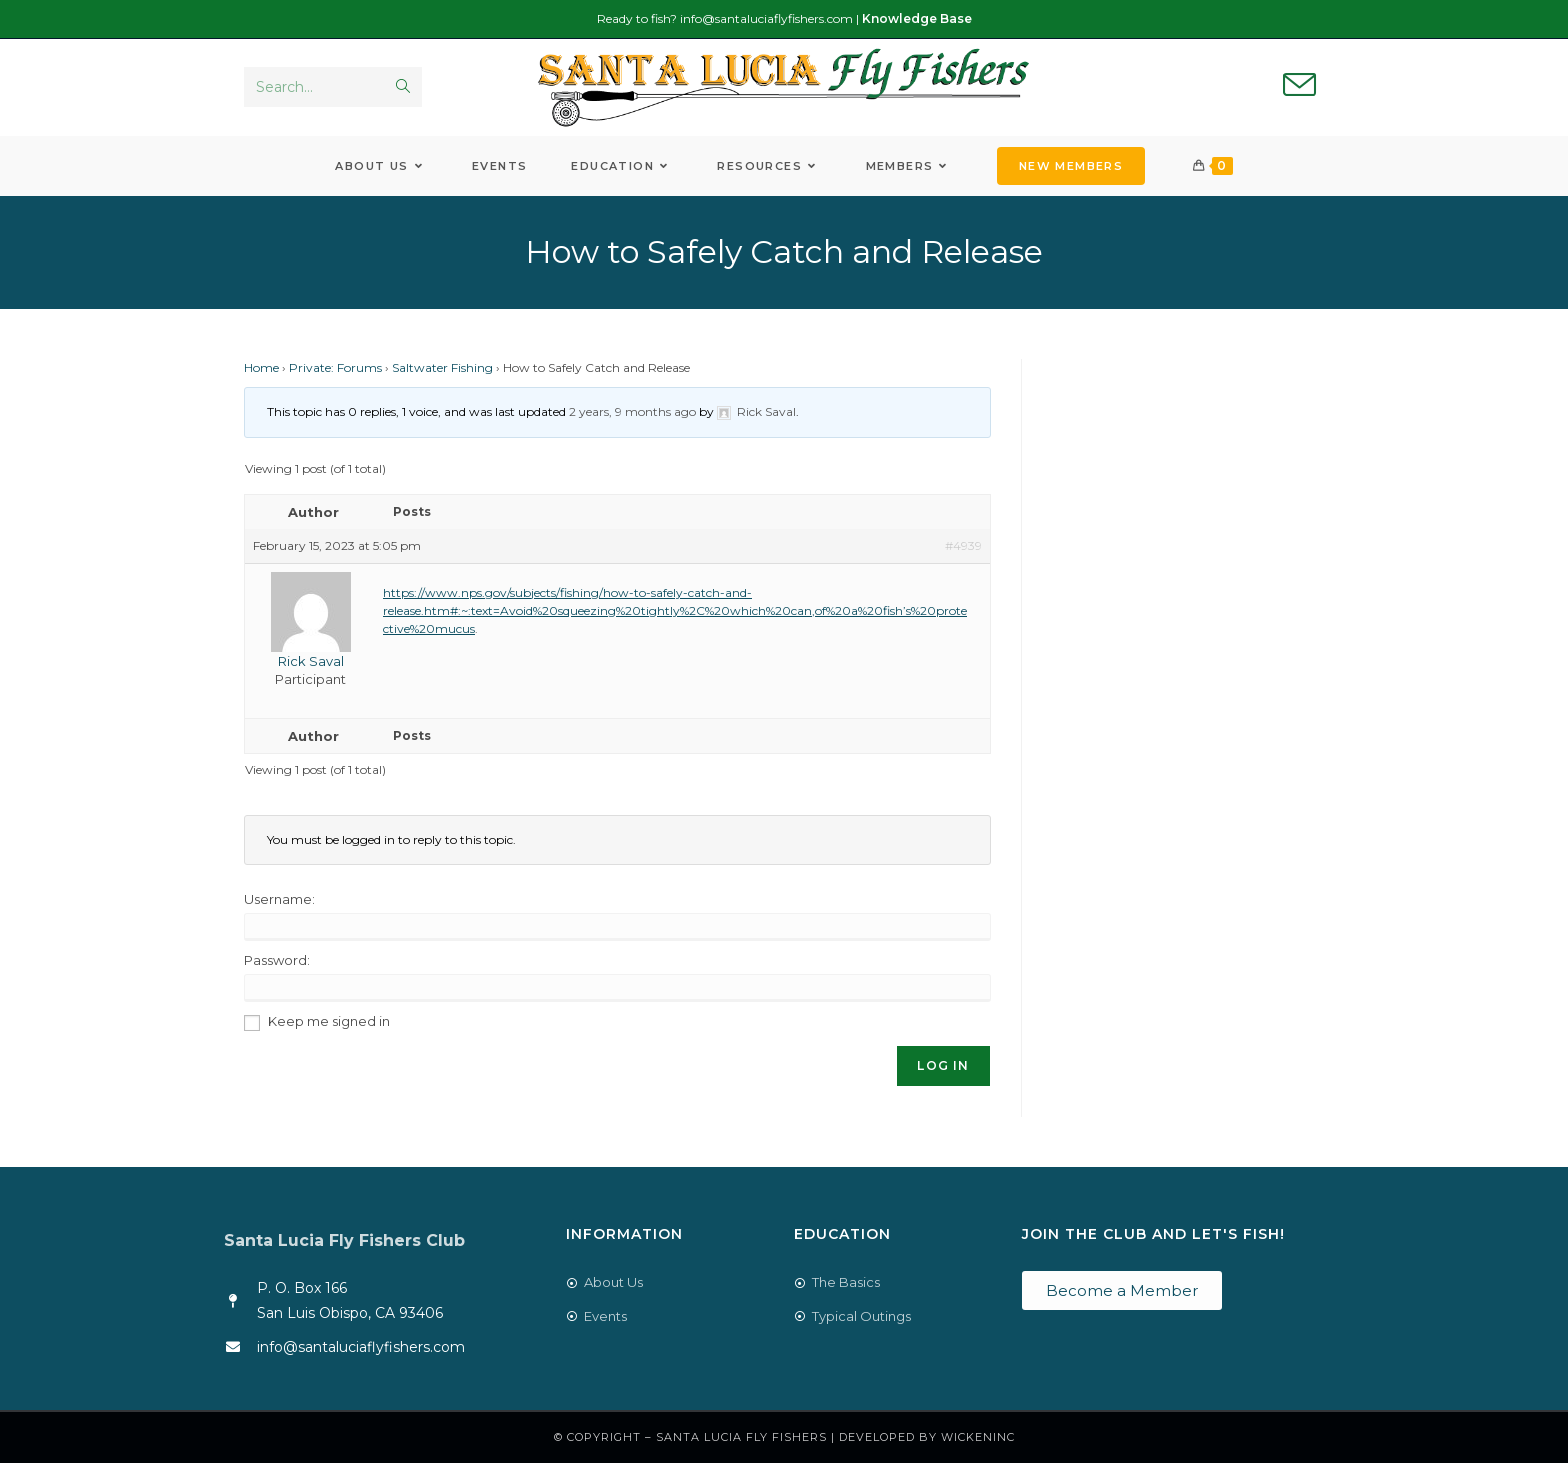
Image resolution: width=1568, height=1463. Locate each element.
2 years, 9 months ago (632, 411)
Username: (279, 899)
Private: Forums (335, 367)
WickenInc (978, 1437)
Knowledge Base (917, 18)
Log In (943, 1065)
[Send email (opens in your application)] (1299, 86)
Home (261, 367)
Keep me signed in (329, 1021)
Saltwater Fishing (442, 367)
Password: (277, 960)
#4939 (963, 545)
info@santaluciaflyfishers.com (766, 18)
